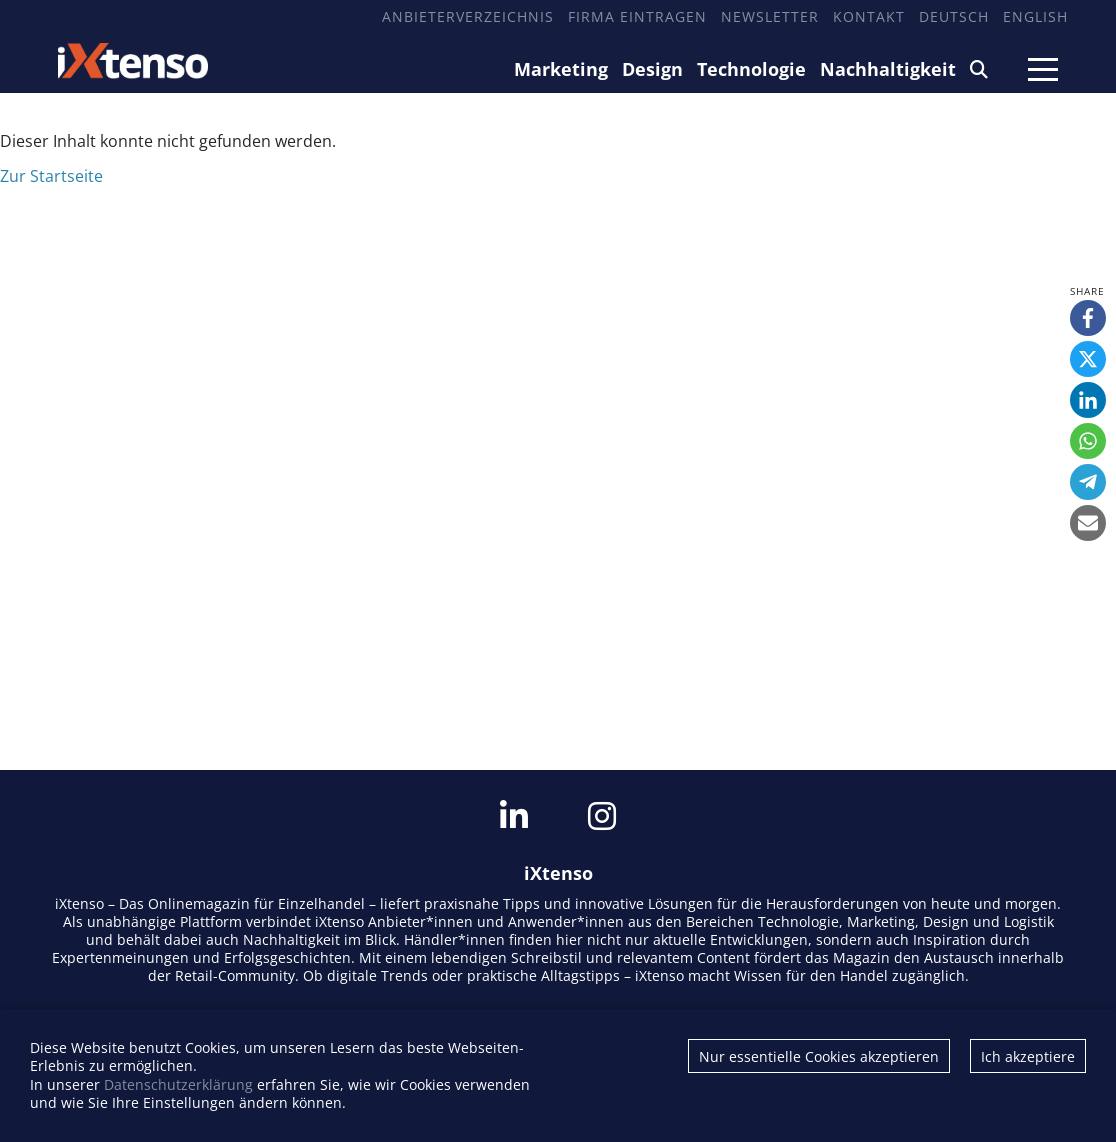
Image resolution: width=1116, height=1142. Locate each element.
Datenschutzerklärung (178, 1084)
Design (652, 69)
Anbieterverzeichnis (468, 16)
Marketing (561, 69)
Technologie (751, 69)
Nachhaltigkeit (888, 69)
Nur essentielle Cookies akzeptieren (819, 1056)
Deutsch (954, 16)
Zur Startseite (51, 176)
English (1035, 16)
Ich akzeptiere (1028, 1056)
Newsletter (770, 16)
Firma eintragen (637, 16)
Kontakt (869, 16)
